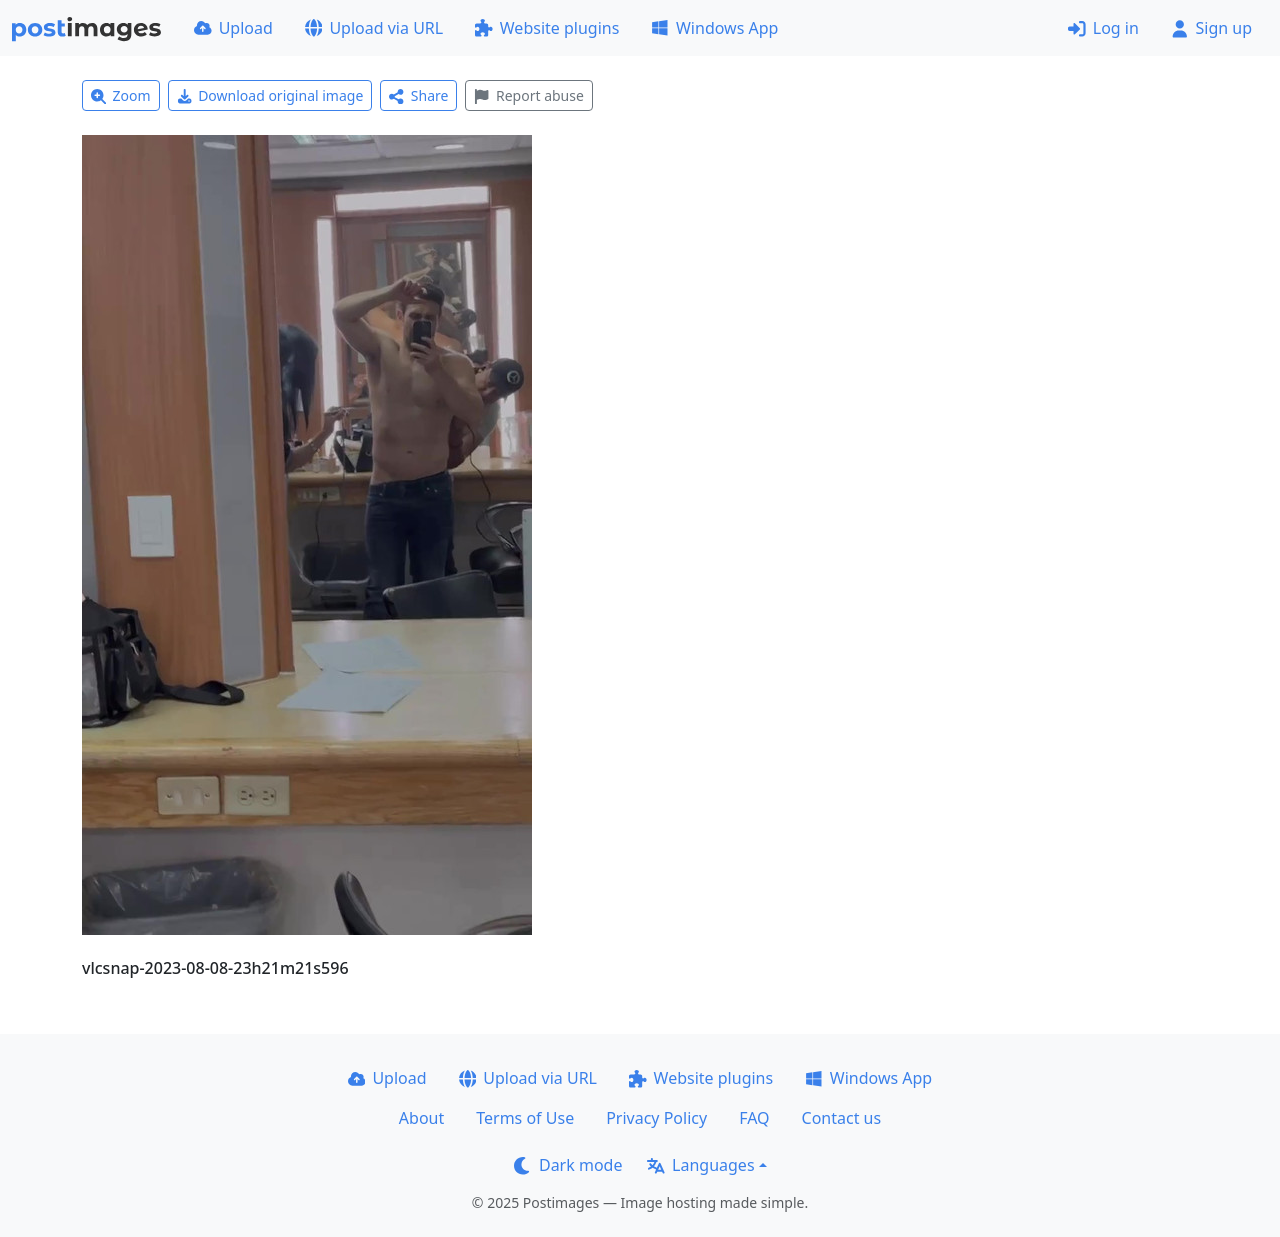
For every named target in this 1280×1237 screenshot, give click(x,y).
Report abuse (528, 95)
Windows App (714, 28)
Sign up (1211, 28)
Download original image (270, 95)
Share (418, 95)
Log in (1103, 28)
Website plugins (547, 28)
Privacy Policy (656, 1118)
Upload (233, 28)
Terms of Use (525, 1118)
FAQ (754, 1118)
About (421, 1118)
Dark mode (568, 1165)
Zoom (121, 95)
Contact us (842, 1118)
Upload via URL (374, 28)
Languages (700, 1165)
